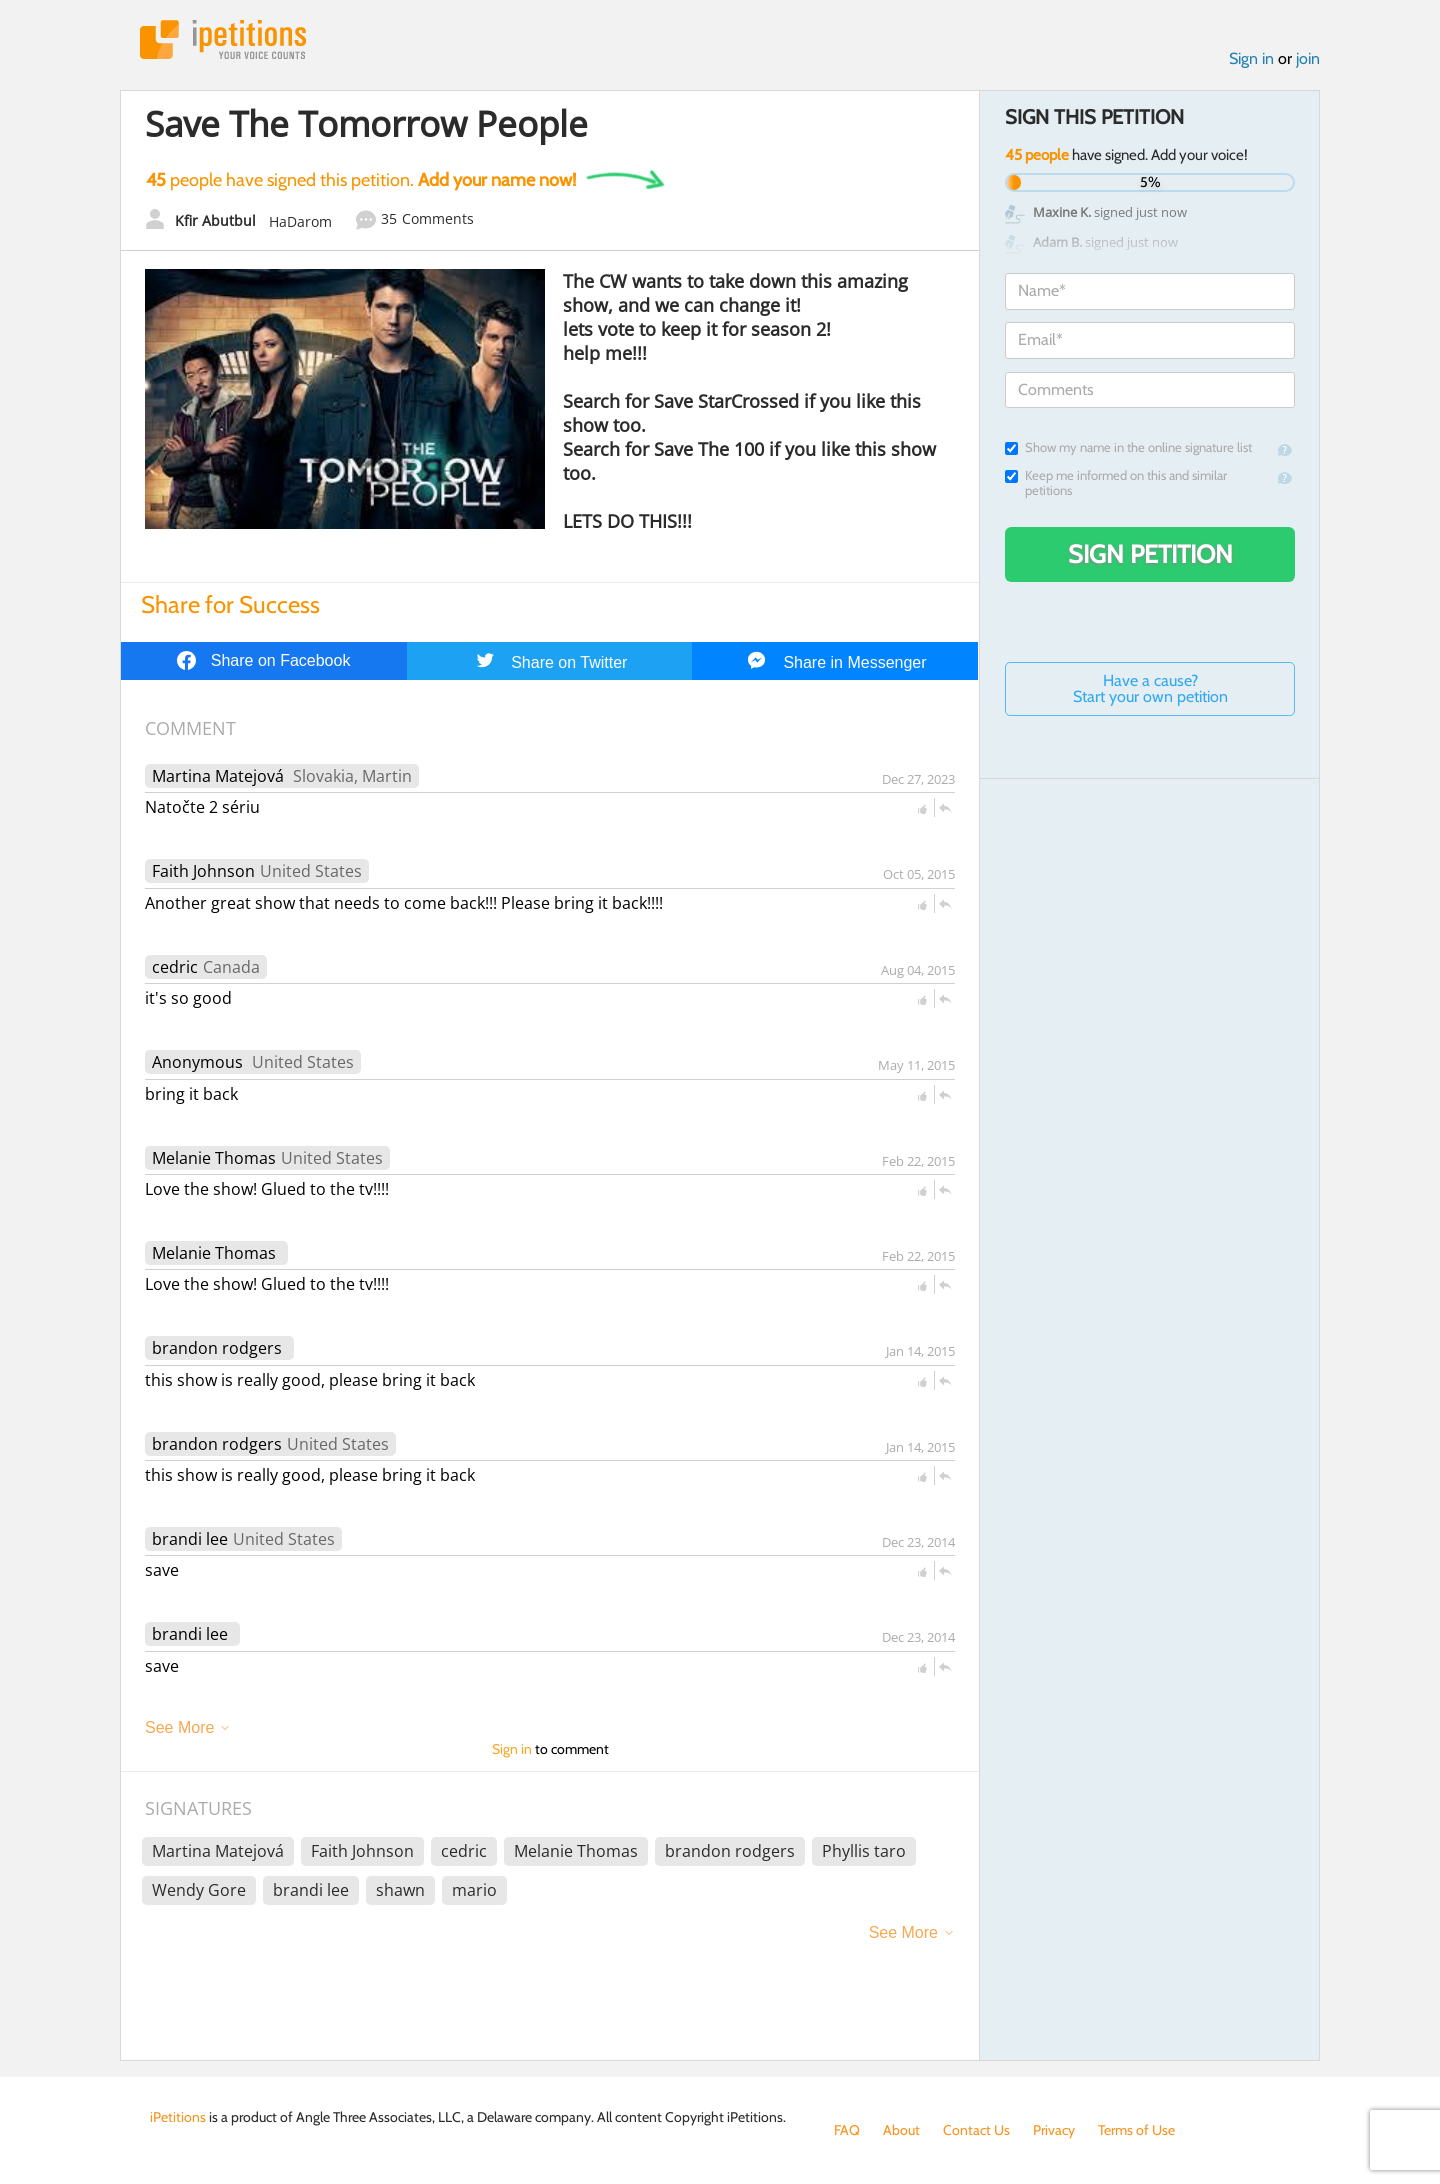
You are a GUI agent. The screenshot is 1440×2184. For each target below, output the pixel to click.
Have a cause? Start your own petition (1150, 688)
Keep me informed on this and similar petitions (1116, 483)
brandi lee (190, 1539)
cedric (175, 967)
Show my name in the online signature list (1128, 447)
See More (179, 1727)
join (1308, 58)
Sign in (1251, 58)
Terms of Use (1136, 2130)
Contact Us (976, 2130)
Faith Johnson (203, 871)
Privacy (1054, 2130)
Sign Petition (1150, 554)
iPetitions (223, 39)
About (901, 2130)
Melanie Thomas (214, 1158)
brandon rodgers (217, 1348)
